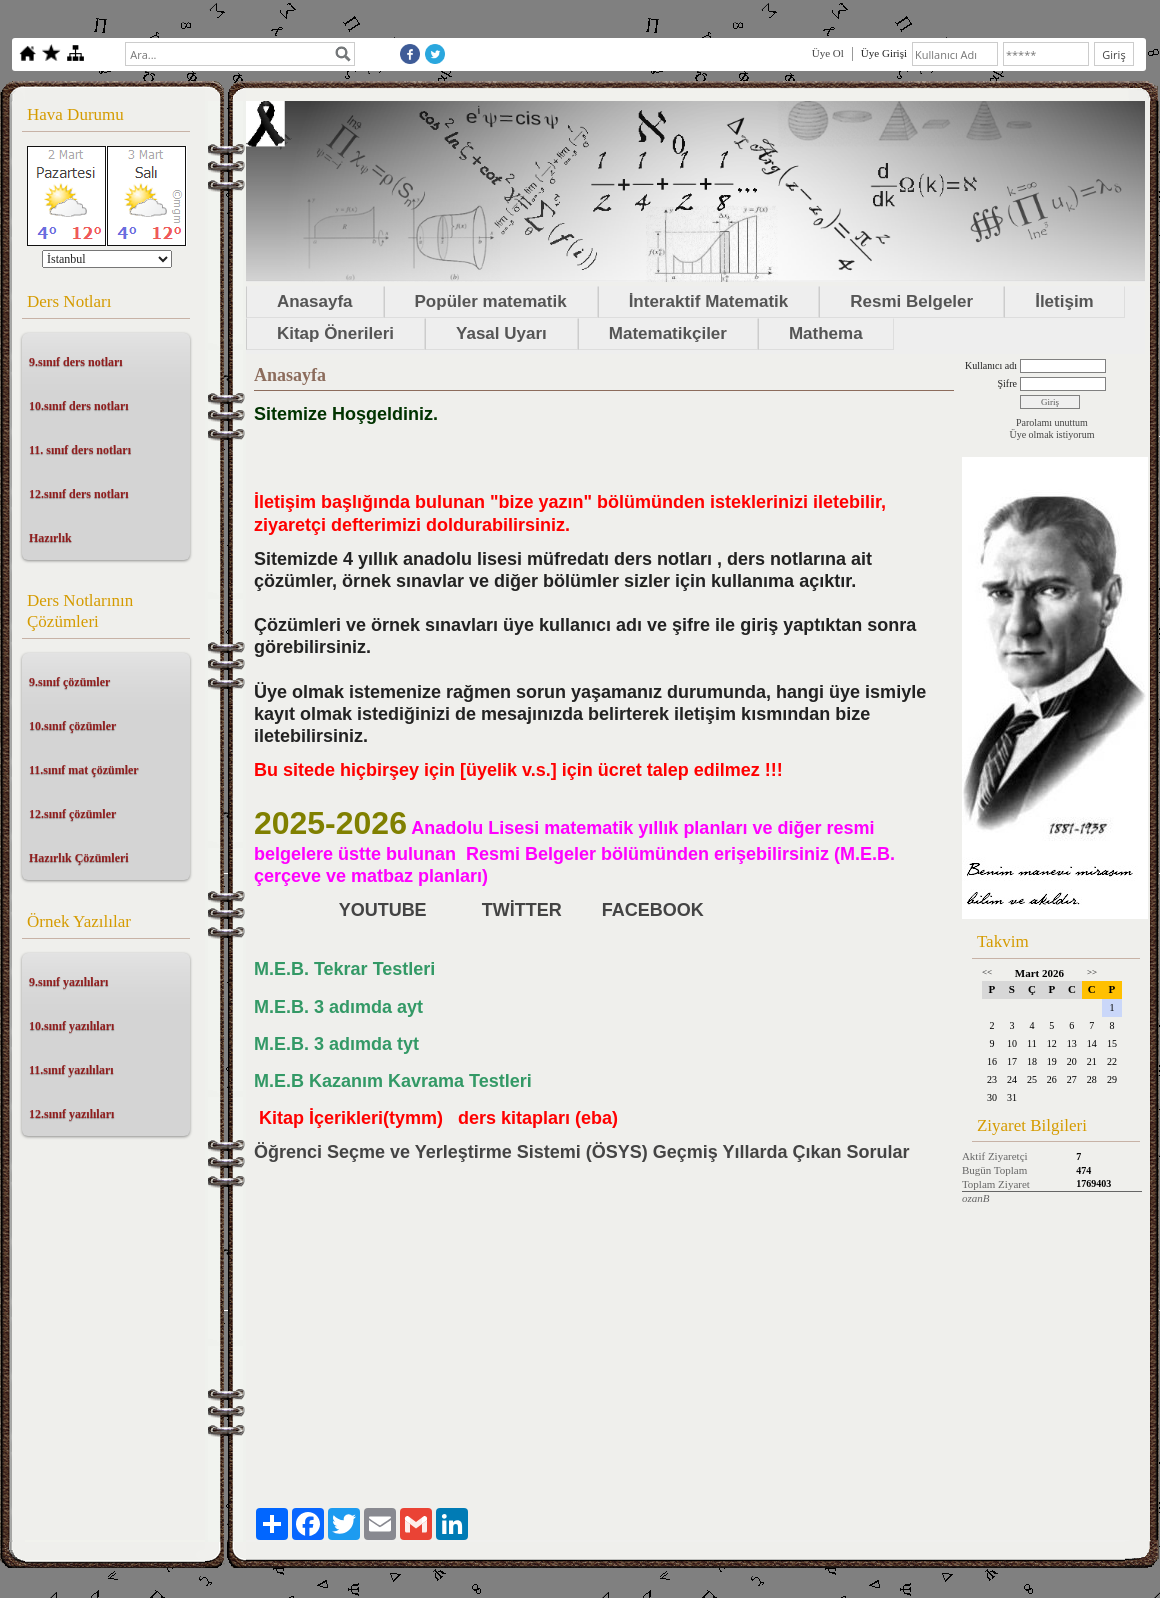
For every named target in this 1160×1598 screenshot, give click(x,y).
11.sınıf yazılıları (71, 1070)
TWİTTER (522, 910)
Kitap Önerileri (335, 333)
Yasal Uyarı (501, 333)
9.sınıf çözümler (69, 682)
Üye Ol (828, 53)
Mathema (826, 333)
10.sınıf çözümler (72, 726)
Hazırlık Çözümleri (79, 858)
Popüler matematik (491, 301)
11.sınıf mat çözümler (84, 770)
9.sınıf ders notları (76, 362)
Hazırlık (50, 538)
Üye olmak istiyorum (1051, 434)
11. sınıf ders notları (80, 450)
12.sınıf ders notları (79, 494)
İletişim (1064, 301)
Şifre (1006, 383)
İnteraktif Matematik (709, 301)
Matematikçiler (668, 333)
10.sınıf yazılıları (71, 1026)
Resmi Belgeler (911, 301)
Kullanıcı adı (991, 365)
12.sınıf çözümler (72, 814)
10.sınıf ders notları (79, 406)
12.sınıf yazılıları (71, 1114)
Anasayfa (315, 301)
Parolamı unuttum (1052, 422)
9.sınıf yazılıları (68, 982)
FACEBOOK (655, 910)
